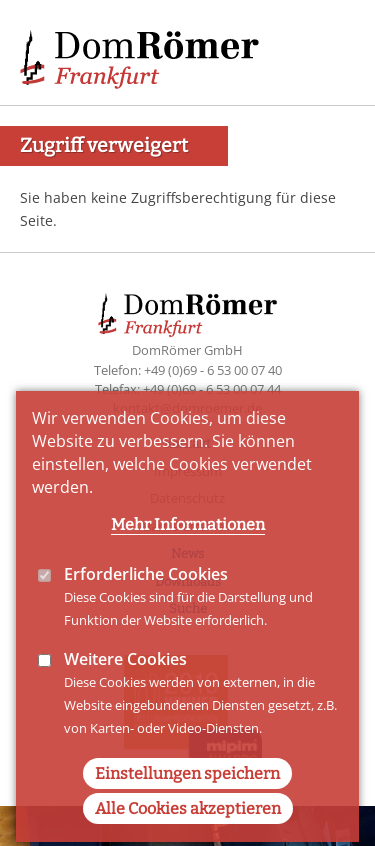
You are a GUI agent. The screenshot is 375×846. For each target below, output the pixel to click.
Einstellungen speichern (187, 810)
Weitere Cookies (125, 696)
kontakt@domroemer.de (187, 408)
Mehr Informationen (188, 561)
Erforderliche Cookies (146, 611)
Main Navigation (325, 50)
